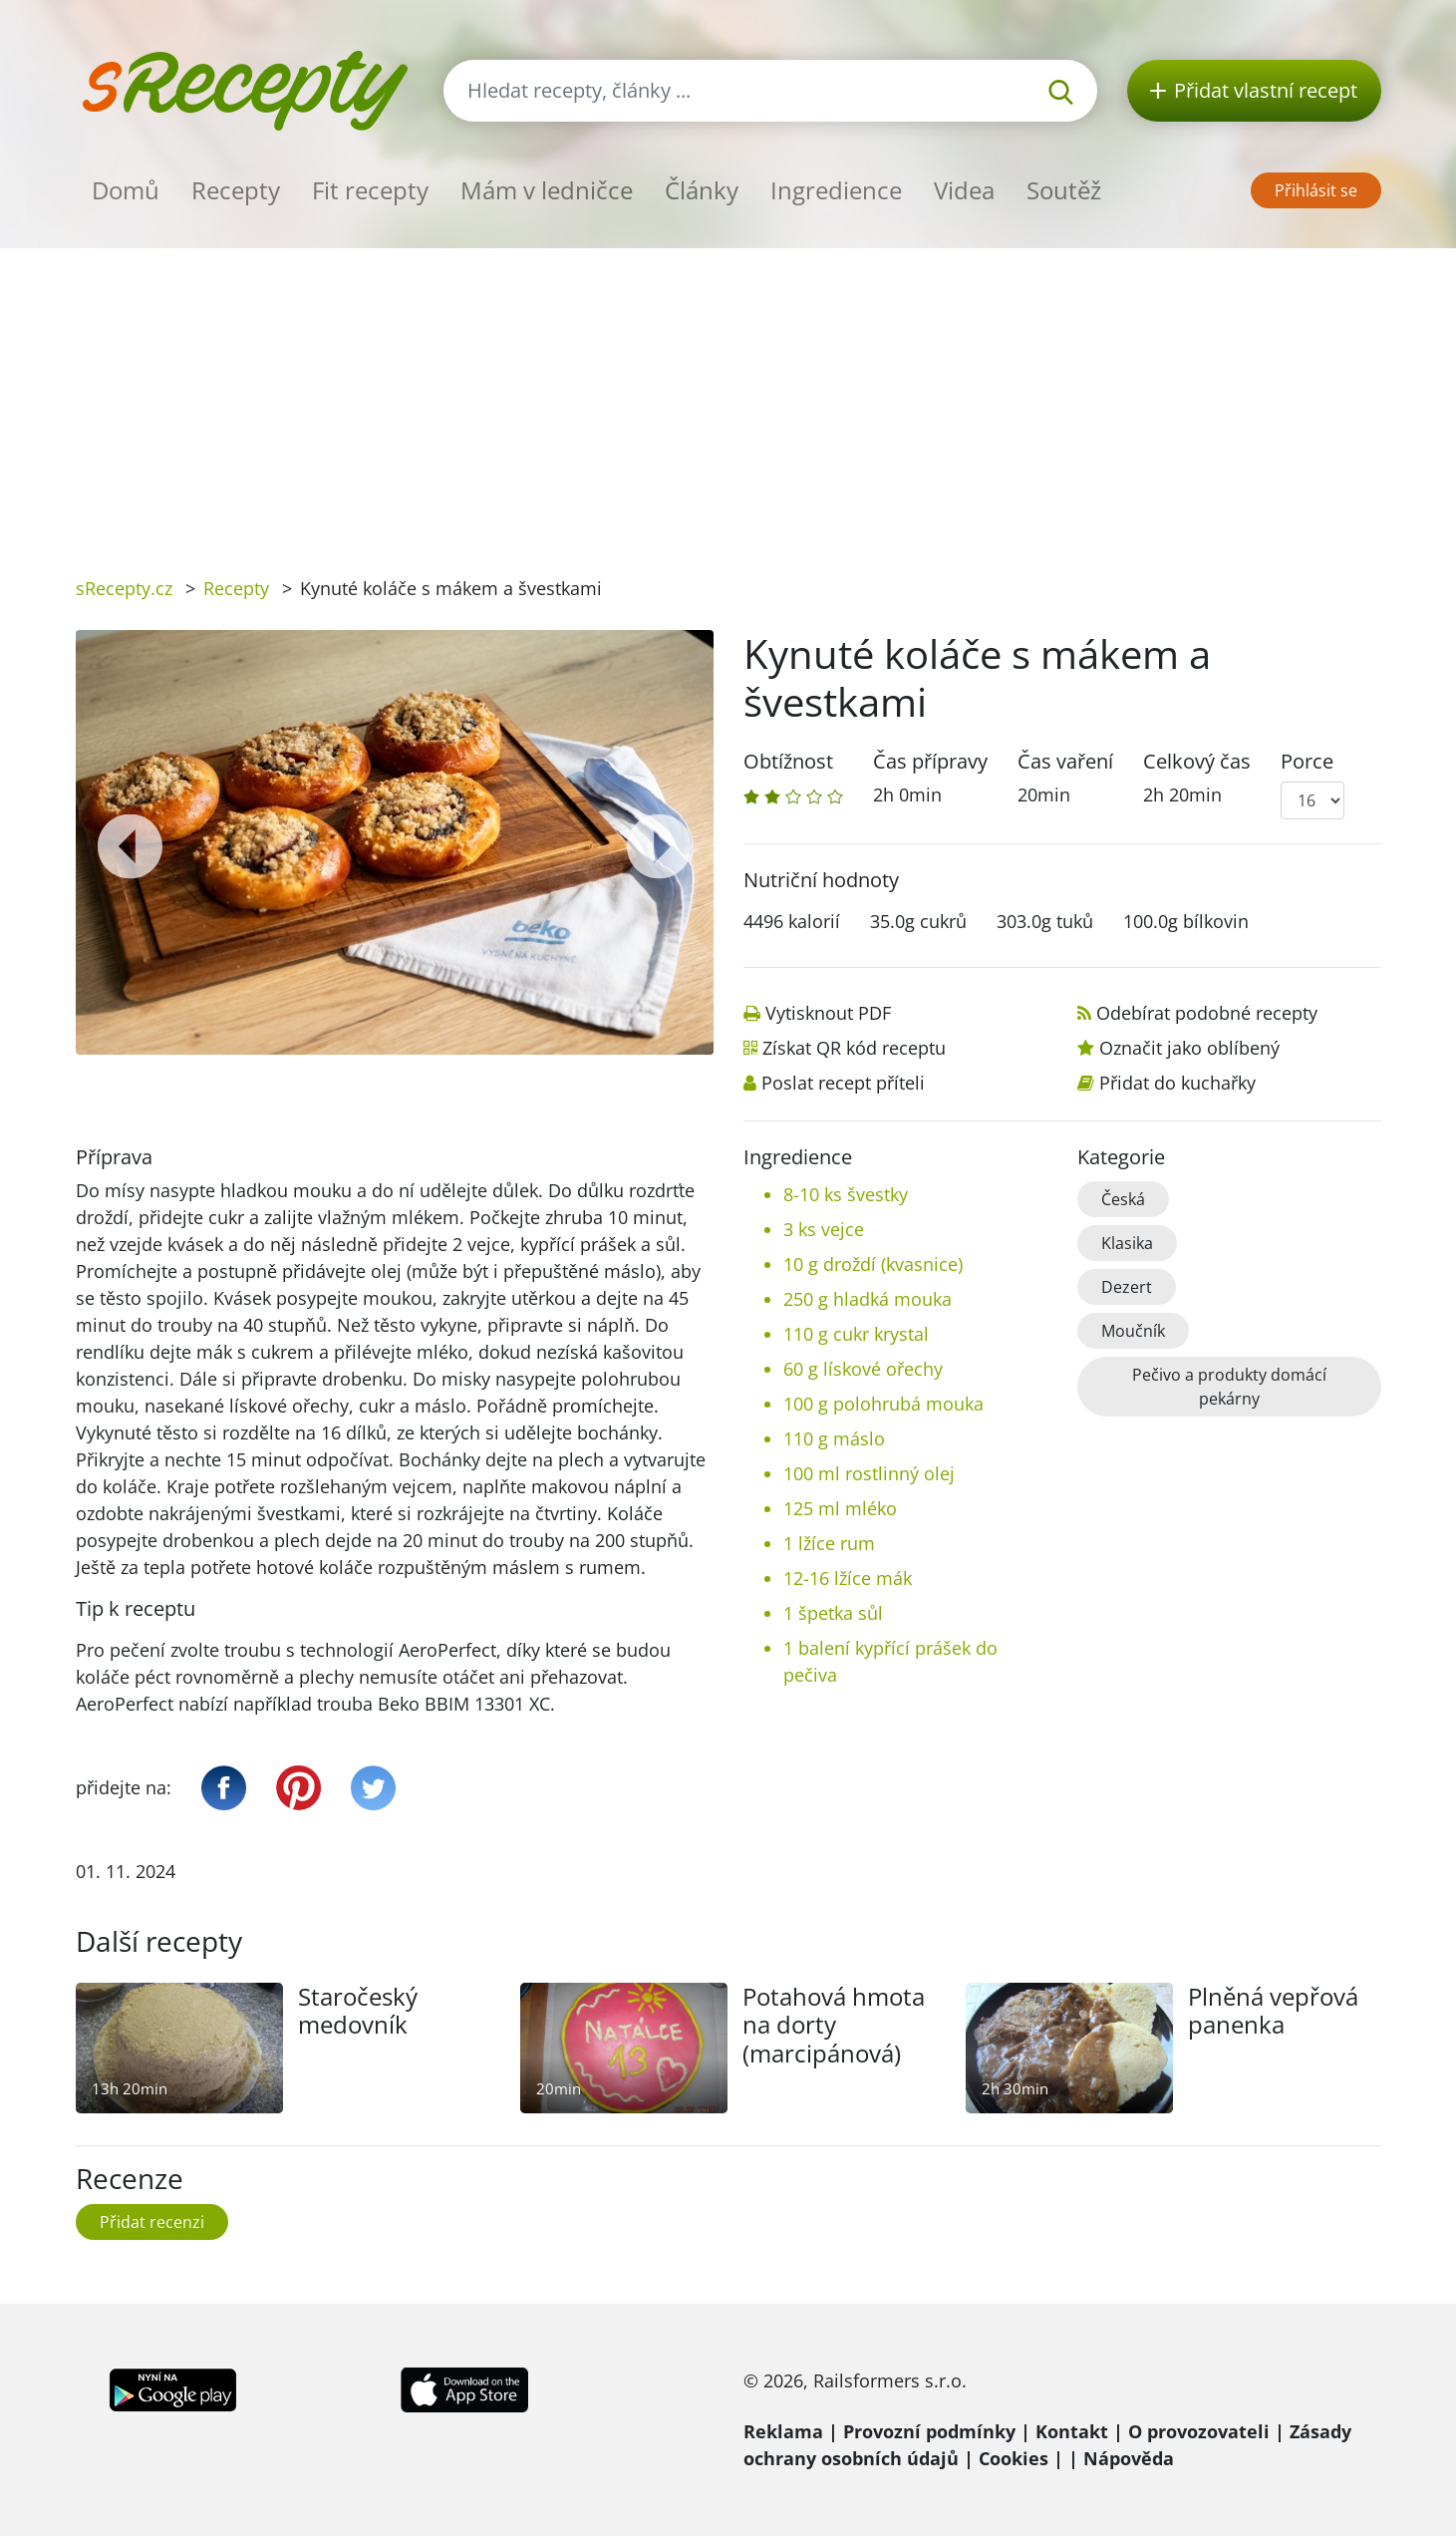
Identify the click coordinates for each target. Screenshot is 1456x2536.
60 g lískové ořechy (863, 1369)
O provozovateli (1199, 2431)
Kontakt (1071, 2431)
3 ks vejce (823, 1229)
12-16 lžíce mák (847, 1578)
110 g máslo (834, 1438)
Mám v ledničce (546, 189)
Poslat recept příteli (843, 1083)
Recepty (235, 189)
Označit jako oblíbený (1189, 1048)
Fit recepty (370, 189)
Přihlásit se (1316, 190)
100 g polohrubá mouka (883, 1404)
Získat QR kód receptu (854, 1048)
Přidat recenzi (152, 2222)
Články (701, 189)
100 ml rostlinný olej (869, 1473)
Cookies (1013, 2458)
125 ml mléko (840, 1508)
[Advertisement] (728, 397)
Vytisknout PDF (828, 1013)
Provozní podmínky (929, 2431)
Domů (125, 189)
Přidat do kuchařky (1177, 1083)
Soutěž (1063, 189)
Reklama (783, 2431)
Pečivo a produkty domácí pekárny (1229, 1387)
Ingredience (836, 189)
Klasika (1127, 1243)
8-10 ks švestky (845, 1194)
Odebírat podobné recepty (1206, 1013)
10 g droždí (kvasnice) (873, 1264)
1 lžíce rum (829, 1543)
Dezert (1126, 1287)
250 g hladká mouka (867, 1299)
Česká (1123, 1199)
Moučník (1133, 1331)
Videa (964, 189)
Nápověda (1128, 2458)
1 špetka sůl (833, 1613)
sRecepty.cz (124, 588)
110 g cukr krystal (856, 1334)
